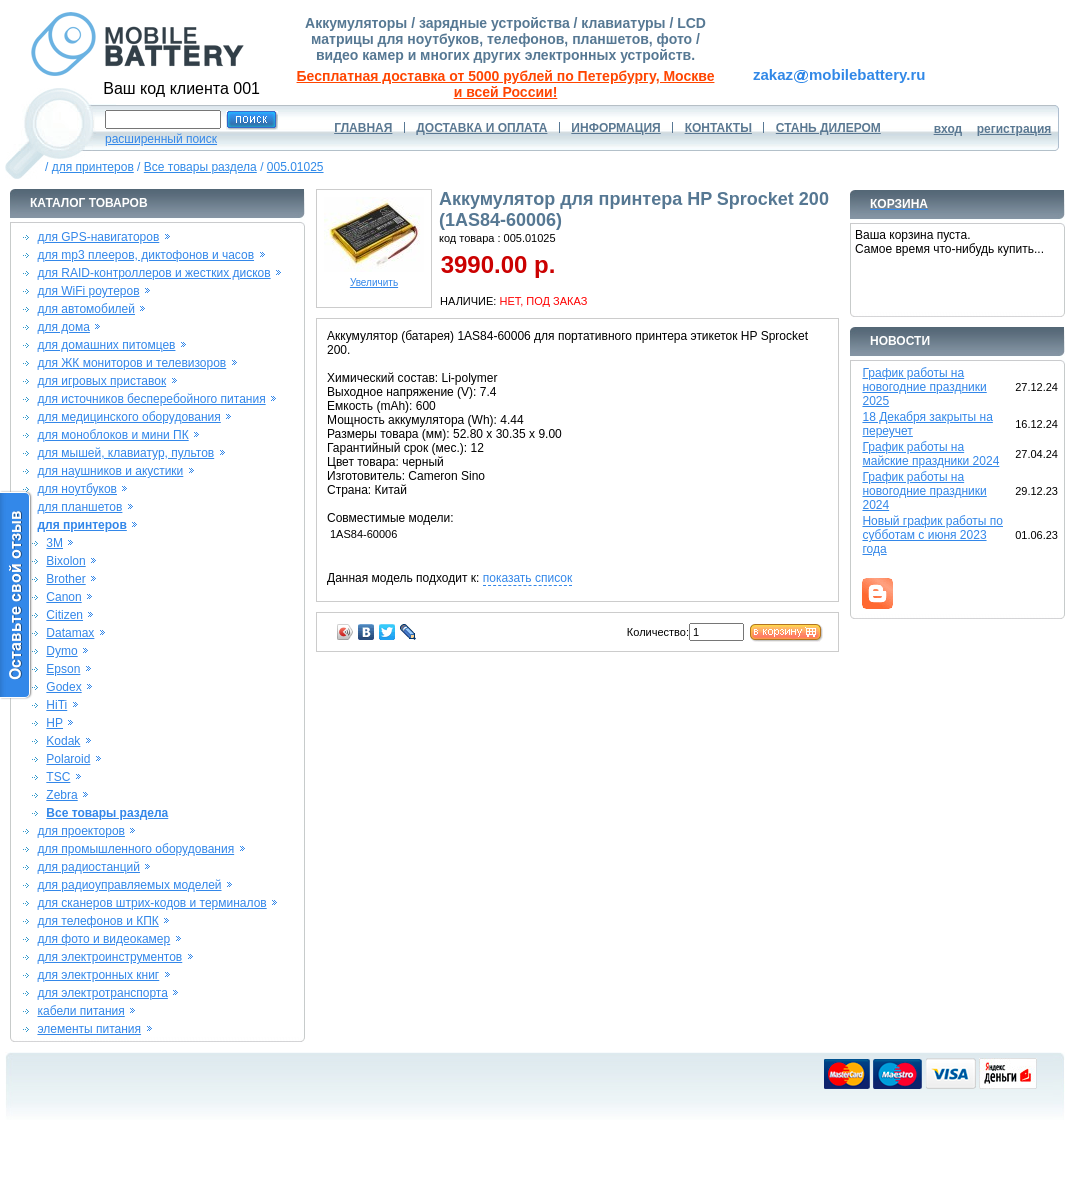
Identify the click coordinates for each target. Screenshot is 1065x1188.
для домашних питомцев (106, 345)
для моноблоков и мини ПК (112, 435)
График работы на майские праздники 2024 (930, 454)
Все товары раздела (200, 167)
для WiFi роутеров (88, 291)
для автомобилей (86, 309)
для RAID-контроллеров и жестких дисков (153, 273)
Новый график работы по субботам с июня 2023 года (932, 535)
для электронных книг (98, 975)
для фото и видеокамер (103, 939)
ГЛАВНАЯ (363, 128)
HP (54, 723)
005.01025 (295, 167)
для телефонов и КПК (97, 921)
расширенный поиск (161, 139)
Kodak (63, 741)
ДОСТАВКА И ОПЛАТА (481, 128)
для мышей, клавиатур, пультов (125, 453)
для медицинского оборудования (128, 417)
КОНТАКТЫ (718, 128)
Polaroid (68, 759)
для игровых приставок (101, 381)
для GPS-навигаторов (98, 237)
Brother (65, 579)
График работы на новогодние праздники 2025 (924, 387)
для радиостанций (88, 867)
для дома (63, 327)
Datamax (70, 633)
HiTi (56, 705)
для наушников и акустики (110, 471)
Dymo (61, 651)
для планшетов (79, 507)
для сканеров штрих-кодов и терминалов (151, 903)
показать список (527, 578)
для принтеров (93, 167)
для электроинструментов (109, 957)
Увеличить (374, 278)
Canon (63, 597)
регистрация (1014, 129)
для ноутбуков (77, 489)
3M (54, 543)
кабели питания (80, 1011)
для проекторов (81, 831)
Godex (63, 687)
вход (948, 129)
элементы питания (89, 1029)
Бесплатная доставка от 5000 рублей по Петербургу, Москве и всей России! (506, 84)
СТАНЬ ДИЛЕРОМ (828, 128)
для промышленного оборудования (135, 849)
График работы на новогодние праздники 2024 (924, 491)
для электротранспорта (102, 993)
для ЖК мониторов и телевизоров (131, 363)
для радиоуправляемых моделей (129, 885)
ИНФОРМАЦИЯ (615, 128)
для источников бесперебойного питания (151, 399)
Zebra (61, 795)
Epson (63, 669)
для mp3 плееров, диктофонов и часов (145, 255)
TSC (58, 777)
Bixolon (65, 561)
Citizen (64, 615)
